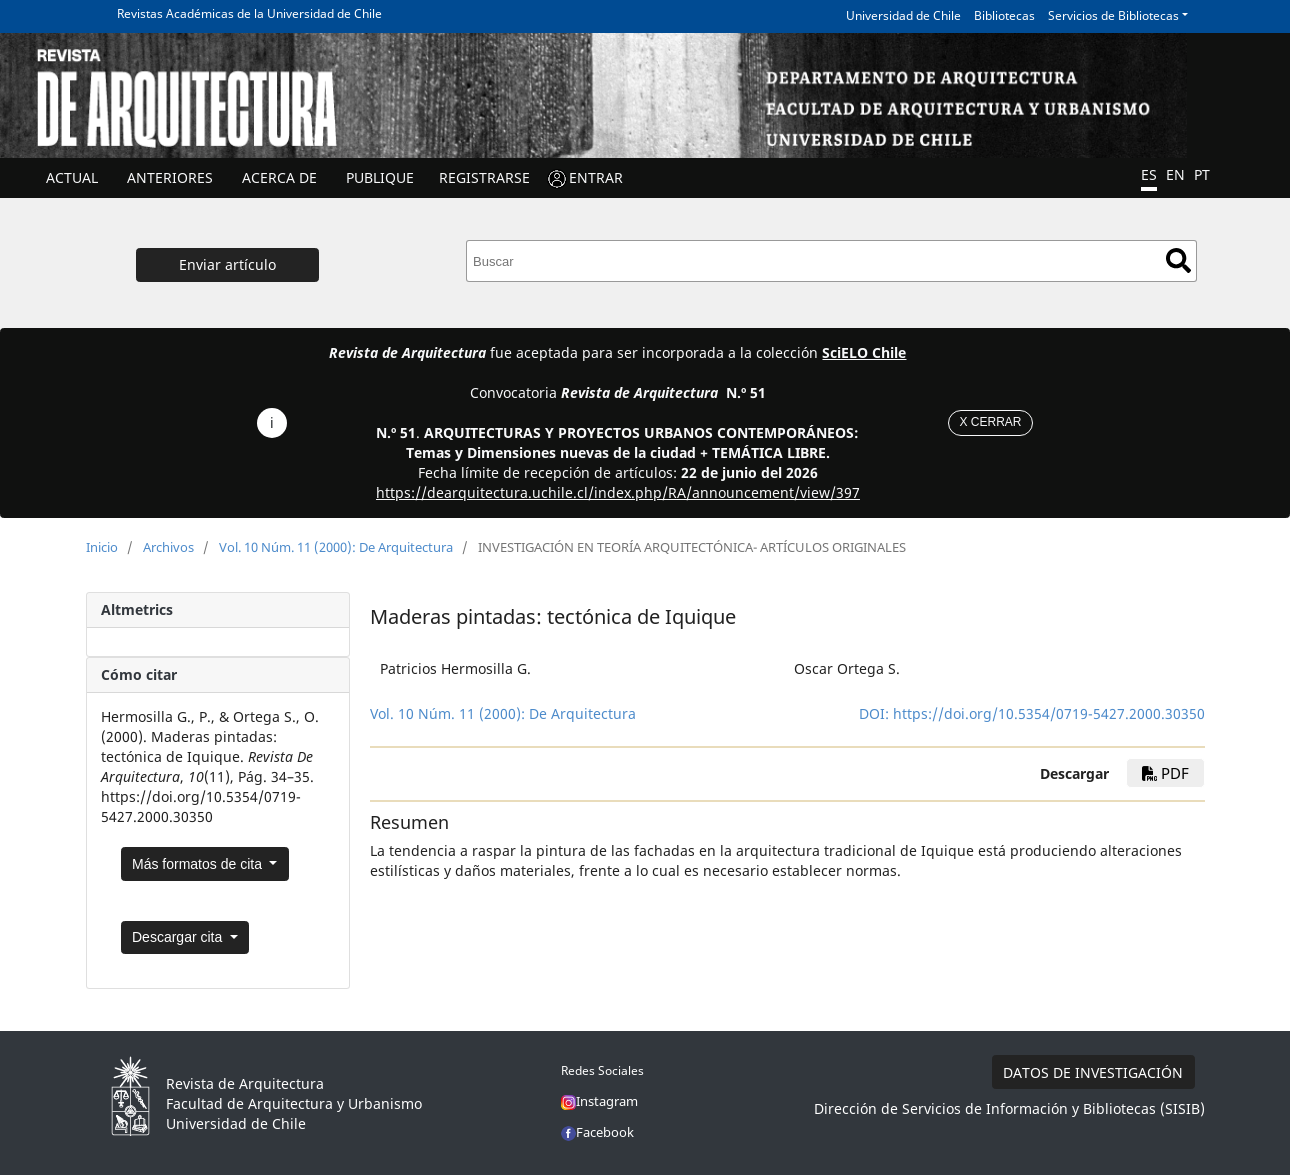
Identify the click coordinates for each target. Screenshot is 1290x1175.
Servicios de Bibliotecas (1113, 15)
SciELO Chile (864, 352)
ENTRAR (596, 177)
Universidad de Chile (903, 15)
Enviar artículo (227, 264)
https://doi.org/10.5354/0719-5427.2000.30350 (1049, 713)
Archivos (168, 547)
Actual (72, 177)
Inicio (102, 547)
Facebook (597, 1132)
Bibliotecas (1004, 15)
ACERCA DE (279, 177)
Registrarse (484, 177)
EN (1175, 174)
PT (1202, 174)
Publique (380, 177)
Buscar (1178, 260)
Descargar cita (179, 937)
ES (1149, 174)
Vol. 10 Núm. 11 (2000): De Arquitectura (336, 547)
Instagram (599, 1101)
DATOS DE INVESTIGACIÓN (1093, 1072)
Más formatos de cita (199, 864)
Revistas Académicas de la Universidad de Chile (249, 13)
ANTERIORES (170, 177)
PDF (1165, 773)
